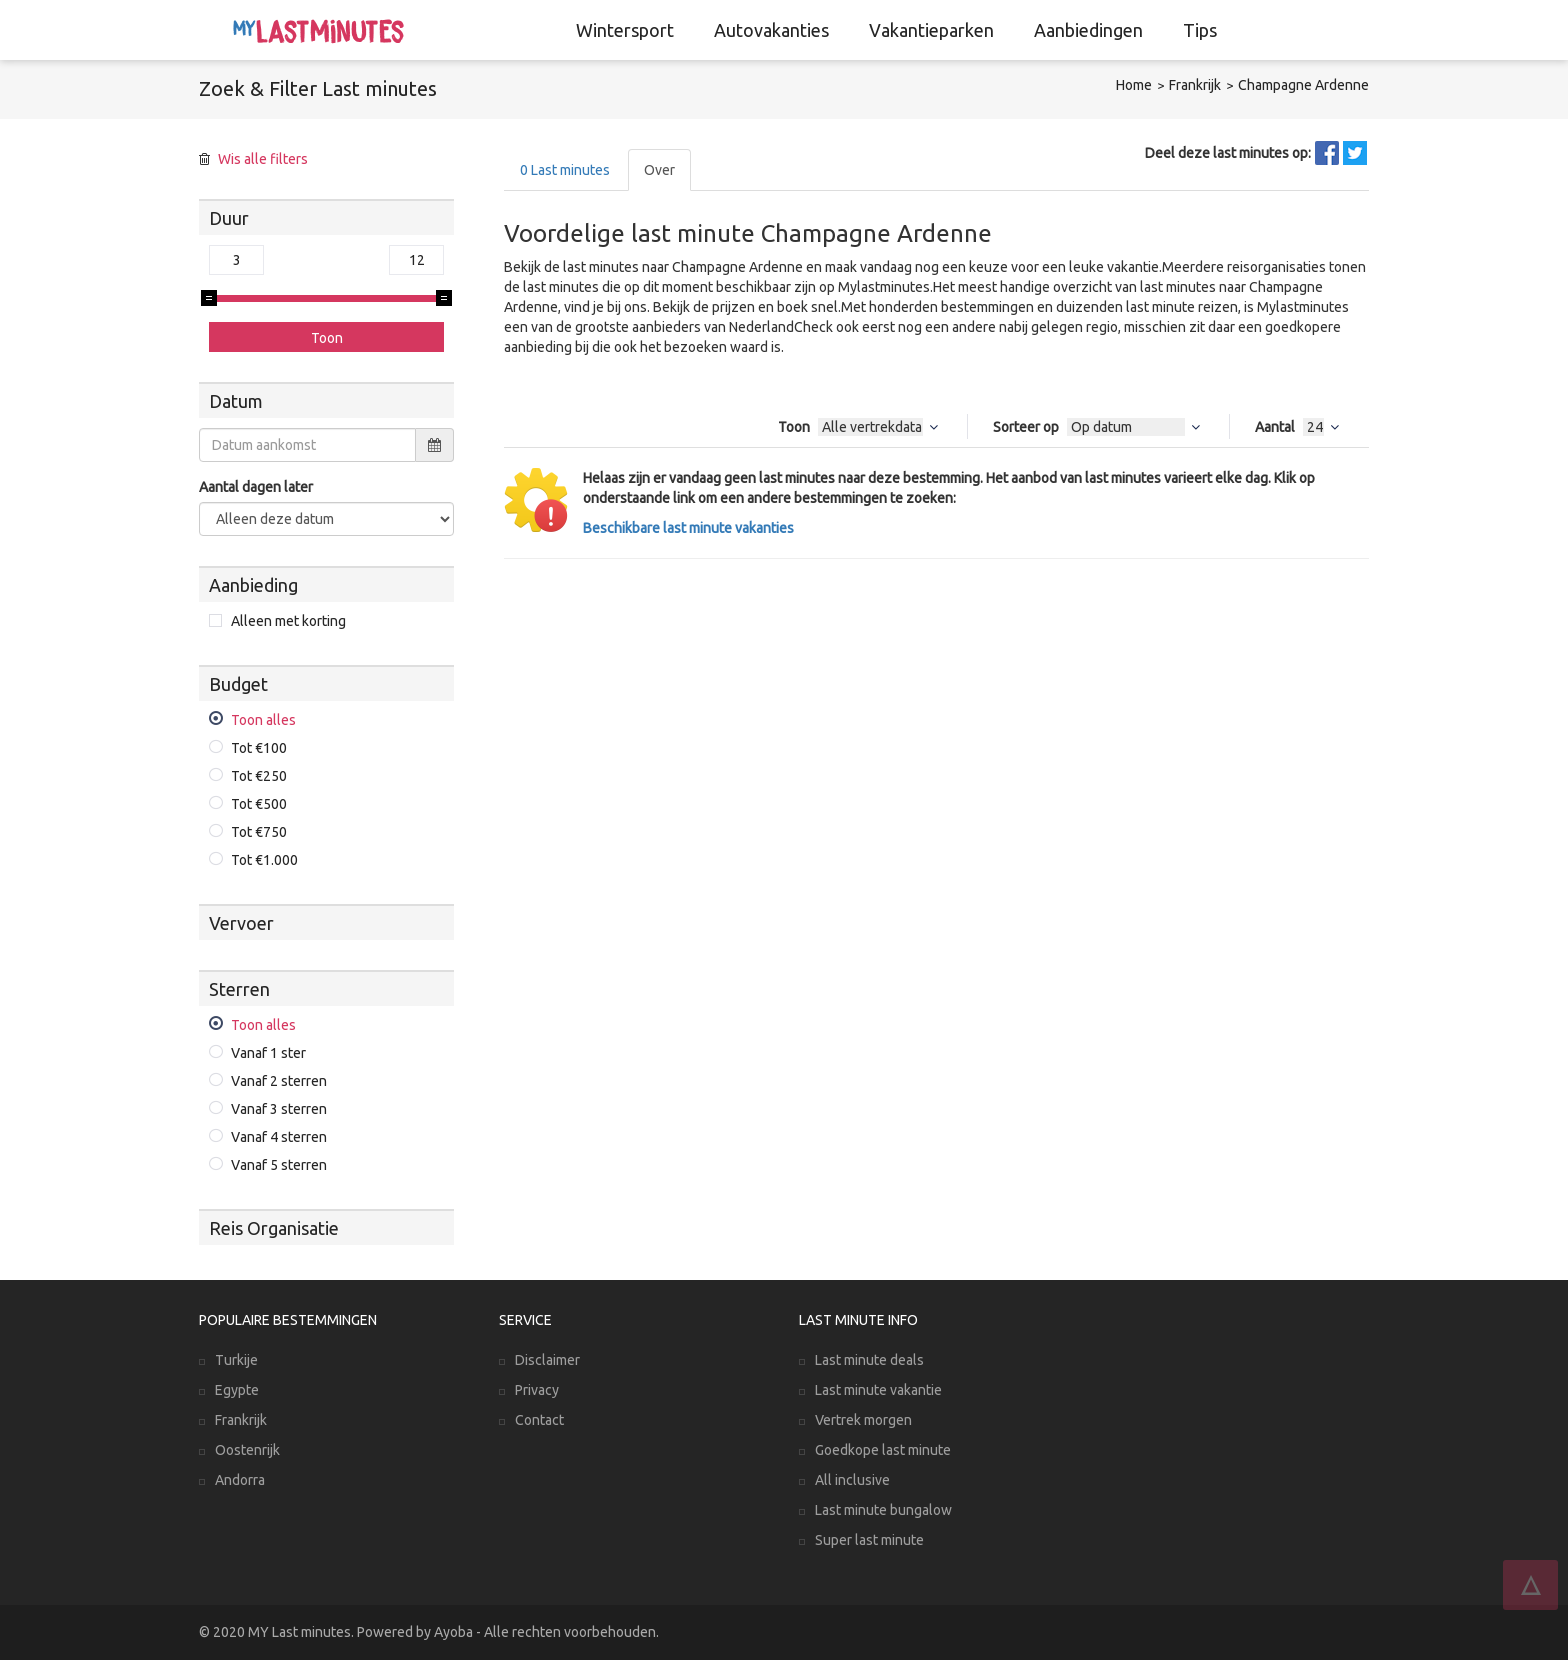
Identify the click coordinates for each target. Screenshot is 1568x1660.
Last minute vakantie (878, 1390)
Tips (1200, 30)
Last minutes (565, 170)
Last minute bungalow (883, 1510)
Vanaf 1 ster (268, 1053)
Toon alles (263, 720)
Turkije (236, 1360)
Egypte (237, 1390)
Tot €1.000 (264, 860)
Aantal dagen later (256, 487)
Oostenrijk (247, 1450)
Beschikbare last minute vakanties (688, 528)
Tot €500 (259, 804)
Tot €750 (259, 832)
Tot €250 (259, 776)
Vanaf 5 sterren (279, 1165)
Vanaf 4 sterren (279, 1137)
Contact (539, 1420)
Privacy (537, 1390)
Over (659, 170)
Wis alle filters (263, 159)
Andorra (240, 1480)
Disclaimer (547, 1360)
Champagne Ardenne (1303, 85)
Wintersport (625, 30)
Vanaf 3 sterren (279, 1109)
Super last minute (869, 1540)
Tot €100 (259, 748)
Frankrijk (1195, 85)
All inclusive (852, 1480)
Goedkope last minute (883, 1450)
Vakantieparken (931, 30)
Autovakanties (771, 30)
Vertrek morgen (863, 1420)
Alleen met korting (288, 621)
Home (1134, 85)
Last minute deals (869, 1360)
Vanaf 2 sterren (279, 1081)
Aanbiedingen (1088, 30)
